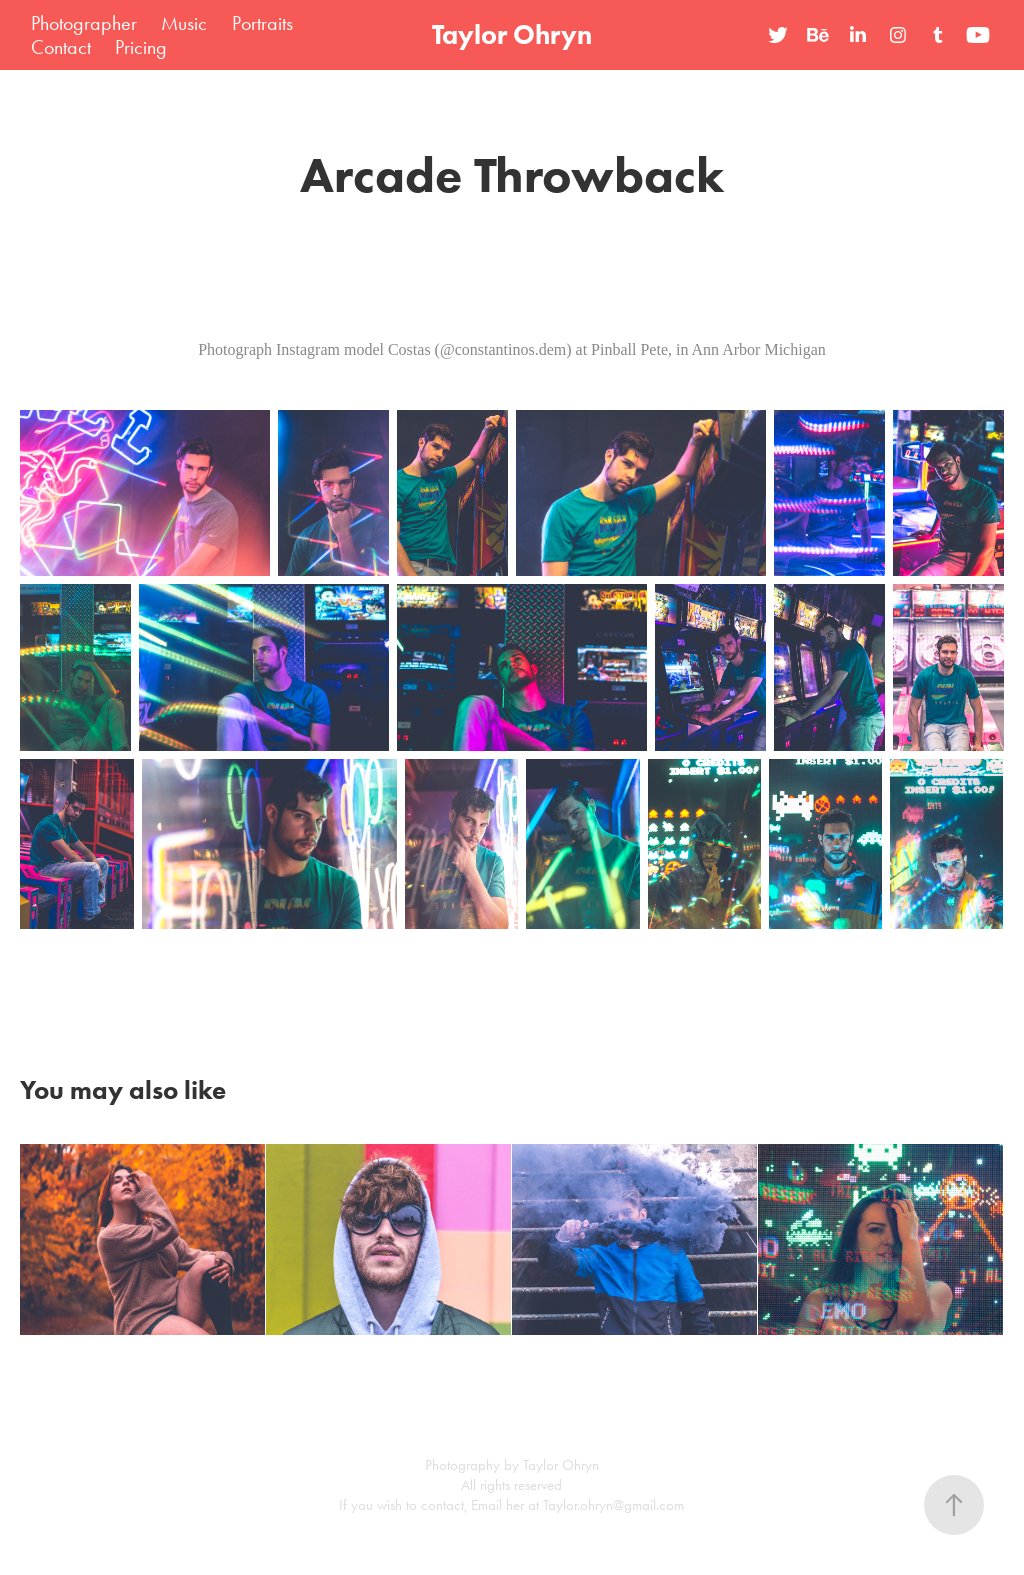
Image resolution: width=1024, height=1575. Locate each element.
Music (184, 23)
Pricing (141, 47)
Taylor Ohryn (512, 34)
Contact (61, 47)
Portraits (262, 23)
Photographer (84, 23)
